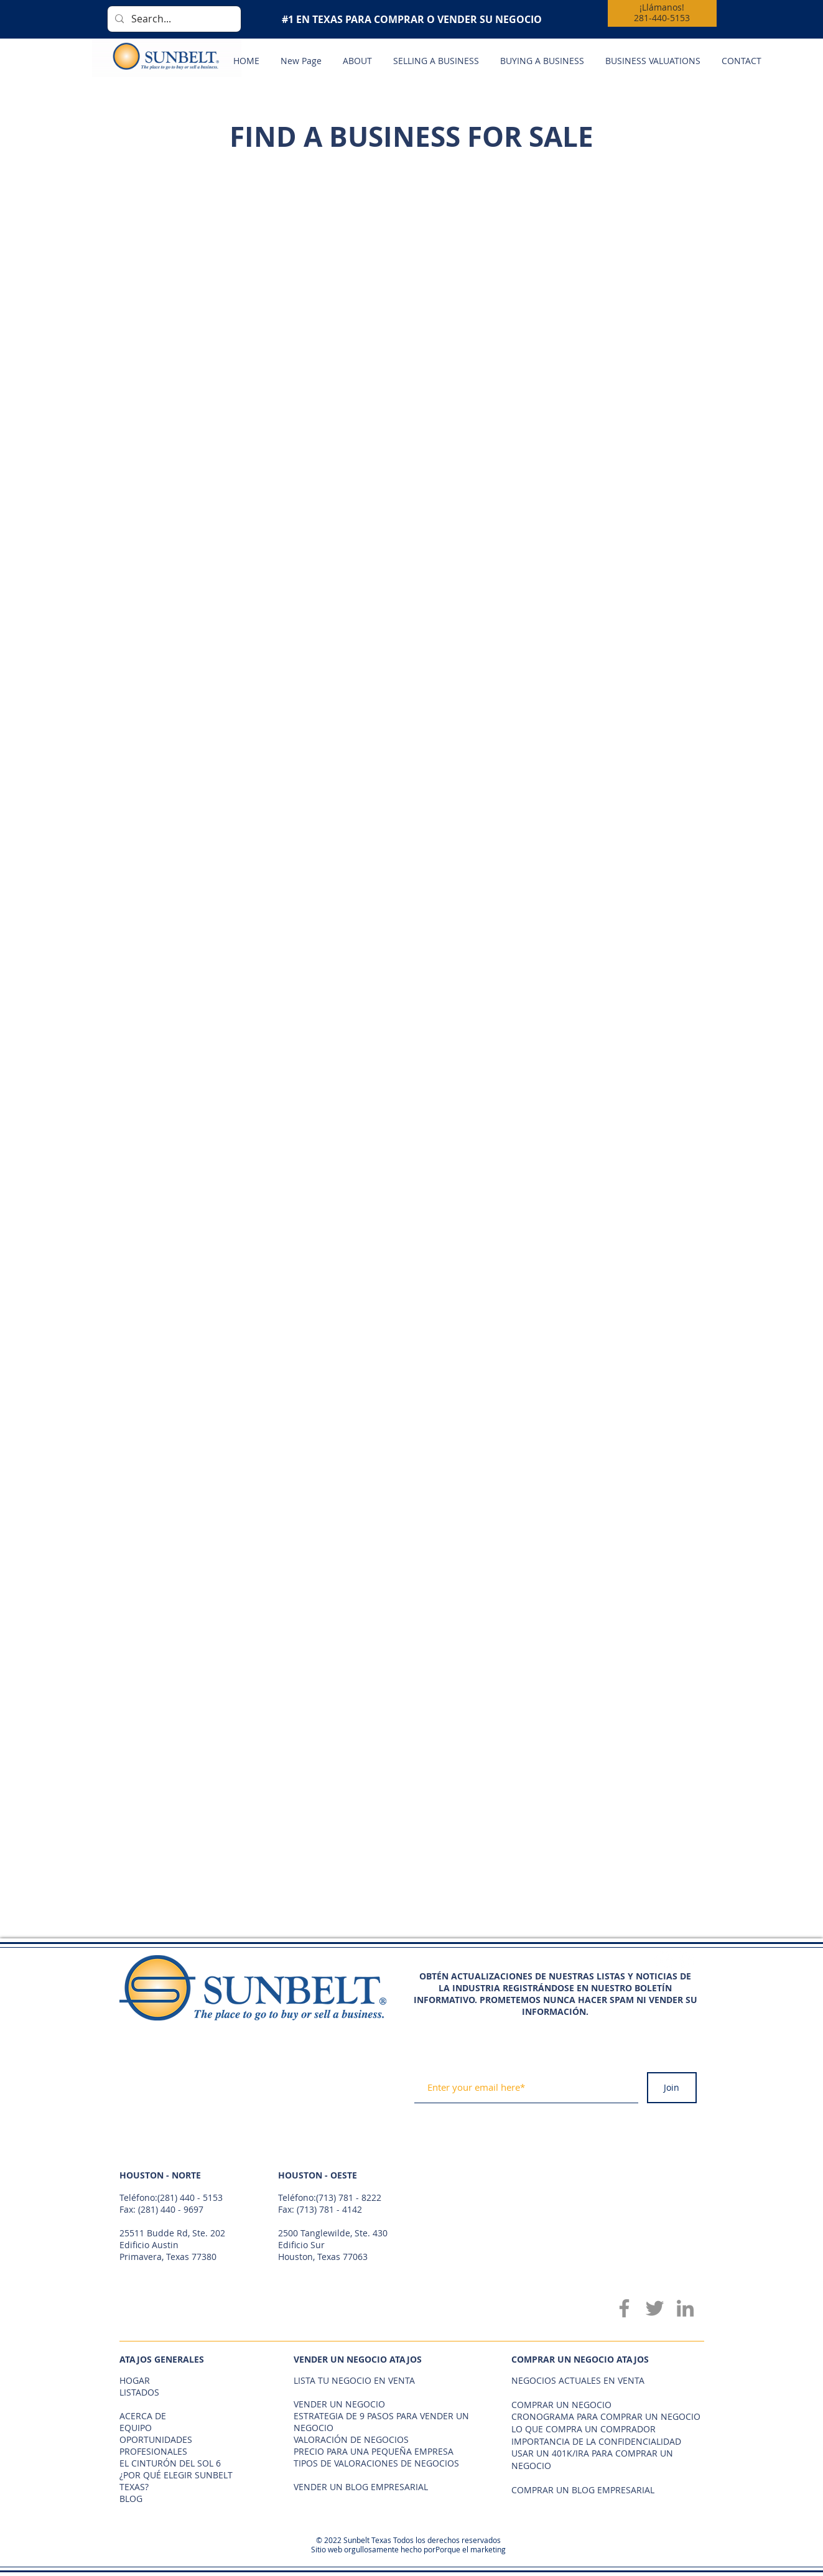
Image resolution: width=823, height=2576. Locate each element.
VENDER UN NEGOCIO (339, 2404)
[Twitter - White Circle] (686, 1960)
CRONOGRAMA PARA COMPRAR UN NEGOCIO (605, 2416)
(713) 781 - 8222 (348, 2197)
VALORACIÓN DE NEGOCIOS (351, 2439)
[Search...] (173, 19)
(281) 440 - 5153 (190, 2197)
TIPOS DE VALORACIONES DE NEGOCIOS (376, 2463)
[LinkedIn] (685, 2308)
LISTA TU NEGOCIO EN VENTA (354, 2380)
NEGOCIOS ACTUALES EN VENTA (577, 2380)
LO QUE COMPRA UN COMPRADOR (583, 2429)
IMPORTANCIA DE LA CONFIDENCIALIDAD (596, 2441)
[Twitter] (655, 2308)
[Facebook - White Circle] (663, 1960)
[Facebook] (624, 2308)
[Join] (672, 2087)
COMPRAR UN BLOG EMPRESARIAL (582, 2490)
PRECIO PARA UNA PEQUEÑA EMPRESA (373, 2451)
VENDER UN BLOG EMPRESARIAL (361, 2487)
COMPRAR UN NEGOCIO (561, 2405)
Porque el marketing (470, 2549)
